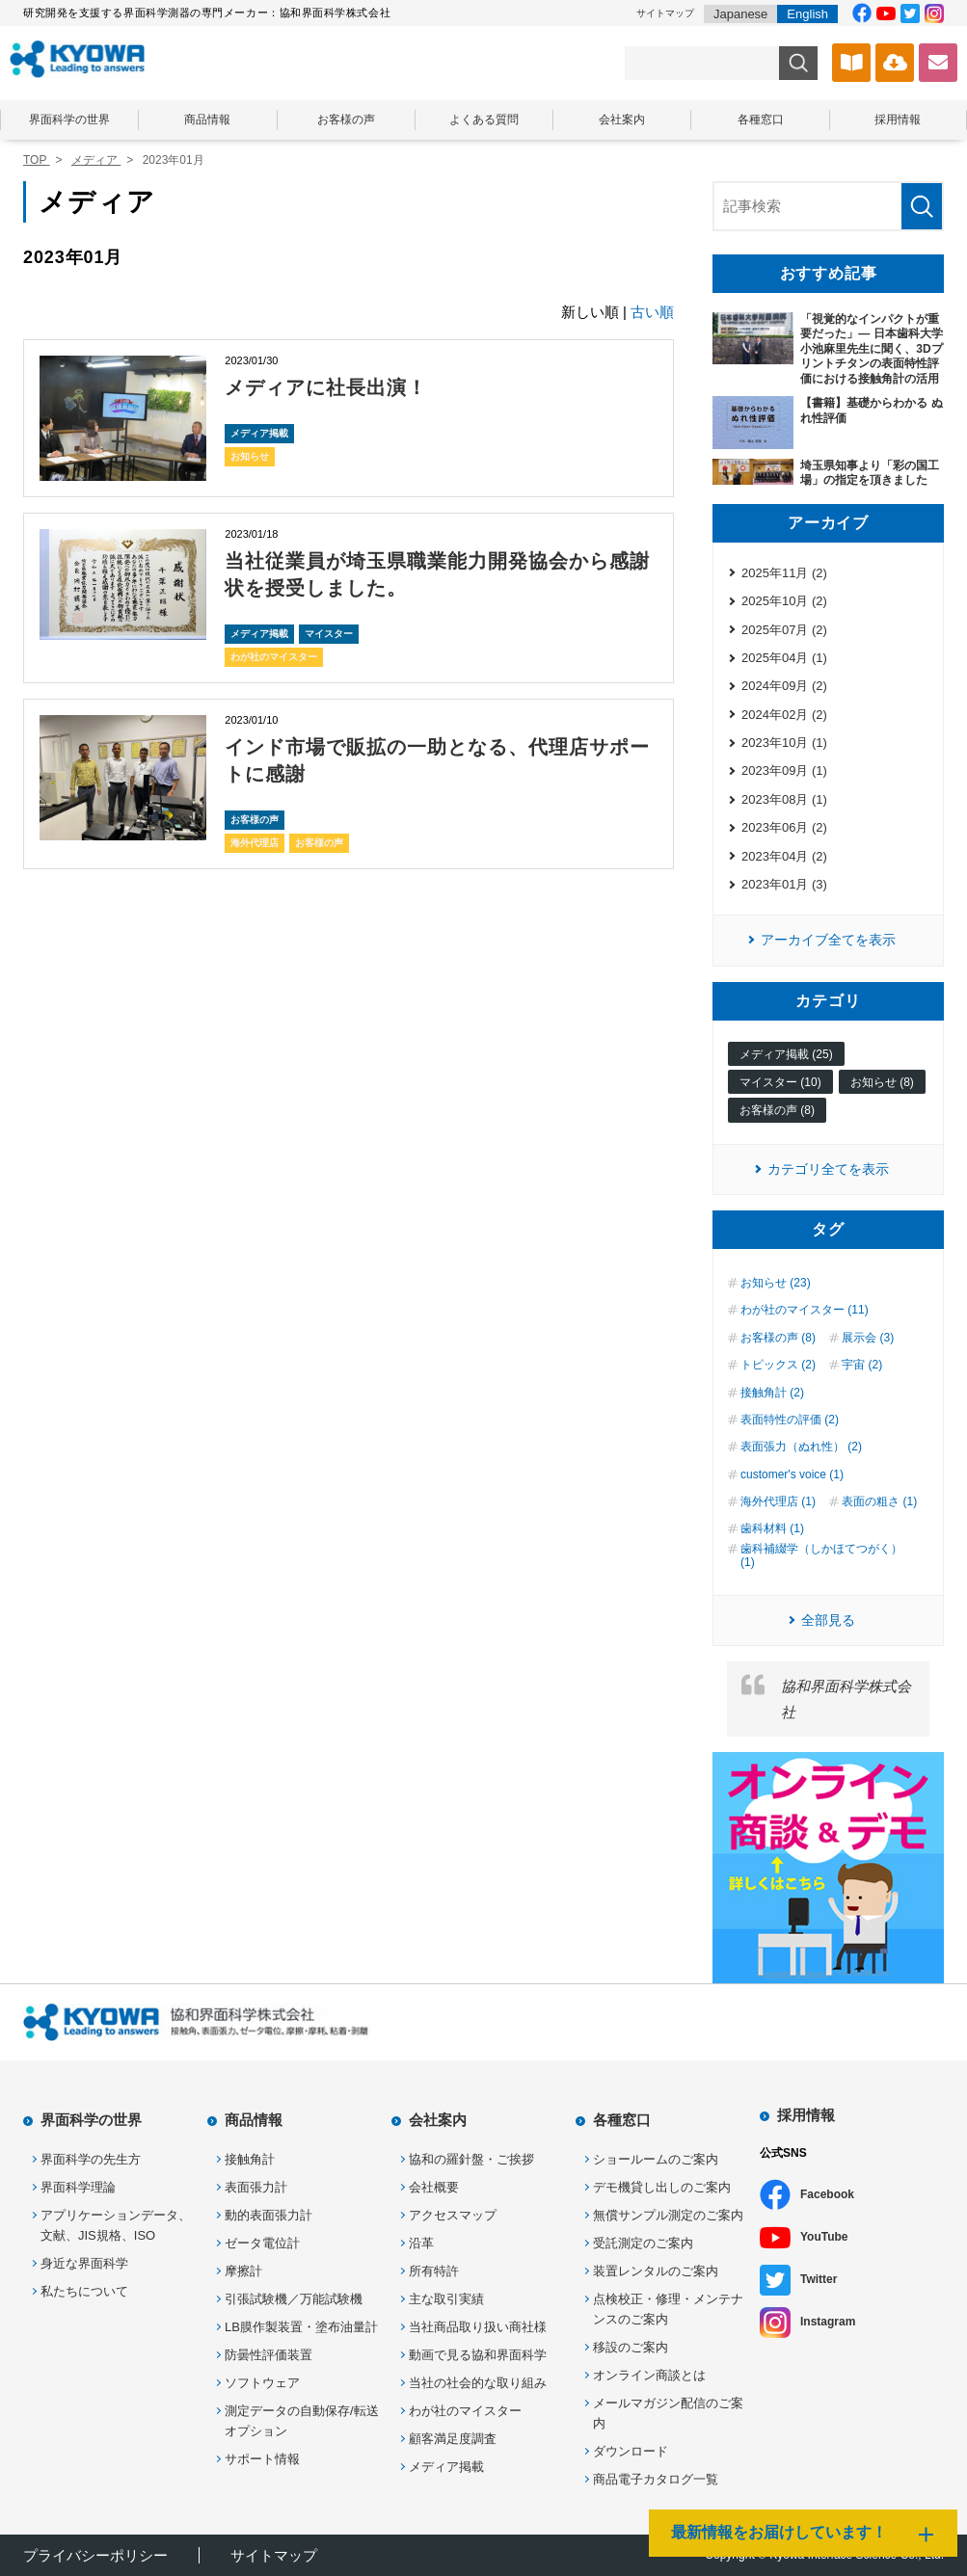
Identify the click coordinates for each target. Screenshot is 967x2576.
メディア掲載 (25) (786, 1054)
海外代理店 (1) (778, 1501)
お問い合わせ (938, 62)
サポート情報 (262, 2459)
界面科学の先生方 (90, 2159)
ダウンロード (630, 2451)
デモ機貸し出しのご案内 (662, 2187)
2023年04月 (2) (784, 856)
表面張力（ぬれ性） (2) (801, 1446)
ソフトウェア (262, 2383)
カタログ (851, 62)
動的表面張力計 (268, 2215)
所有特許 (434, 2271)
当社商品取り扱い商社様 (478, 2327)
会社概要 (434, 2187)
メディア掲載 (259, 433)
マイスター (329, 633)
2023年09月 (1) (784, 770)
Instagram (827, 2321)
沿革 (421, 2243)
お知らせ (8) (882, 1082)
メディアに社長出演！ (326, 387)
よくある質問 (484, 119)
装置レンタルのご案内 (655, 2271)
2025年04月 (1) (784, 658)
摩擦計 (243, 2271)
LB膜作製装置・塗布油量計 (301, 2327)
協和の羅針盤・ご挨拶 (471, 2159)
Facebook (827, 2194)
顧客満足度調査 (453, 2438)
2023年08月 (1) (784, 799)
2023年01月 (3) (784, 884)
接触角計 (250, 2159)
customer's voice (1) (792, 1474)
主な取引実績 (446, 2299)
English (807, 14)
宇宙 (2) (862, 1364)
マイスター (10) (780, 1082)
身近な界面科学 (84, 2263)
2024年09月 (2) (784, 685)
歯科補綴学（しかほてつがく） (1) (821, 1555)
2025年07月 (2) (784, 630)
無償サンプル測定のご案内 (668, 2215)
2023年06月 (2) (784, 827)
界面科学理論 (78, 2187)
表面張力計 (256, 2187)
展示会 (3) (868, 1337)
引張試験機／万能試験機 (294, 2299)
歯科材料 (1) (772, 1528)
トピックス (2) (778, 1364)
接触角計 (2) (772, 1392)
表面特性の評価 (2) (789, 1419)
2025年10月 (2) (784, 601)
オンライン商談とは (649, 2375)
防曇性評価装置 (268, 2355)
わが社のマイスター (273, 656)
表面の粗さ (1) (879, 1501)
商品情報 (207, 119)
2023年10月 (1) (784, 742)
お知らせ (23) (775, 1282)
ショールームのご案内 (655, 2159)
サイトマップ (665, 13)
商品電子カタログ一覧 (655, 2479)
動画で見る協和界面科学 (478, 2355)
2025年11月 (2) (784, 573)
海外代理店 (254, 842)
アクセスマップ (453, 2215)
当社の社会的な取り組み (478, 2383)
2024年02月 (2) (784, 714)
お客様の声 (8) (777, 1110)
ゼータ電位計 (262, 2243)
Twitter (818, 2279)
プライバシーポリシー (95, 2555)
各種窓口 (761, 119)
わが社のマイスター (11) (804, 1309)
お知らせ (249, 456)
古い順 (652, 312)
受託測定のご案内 (643, 2243)
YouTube (824, 2237)
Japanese (740, 14)
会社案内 (622, 119)
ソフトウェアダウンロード (894, 62)
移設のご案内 (630, 2347)
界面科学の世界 (69, 119)
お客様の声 (346, 119)
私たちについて (84, 2291)
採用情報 (897, 119)
